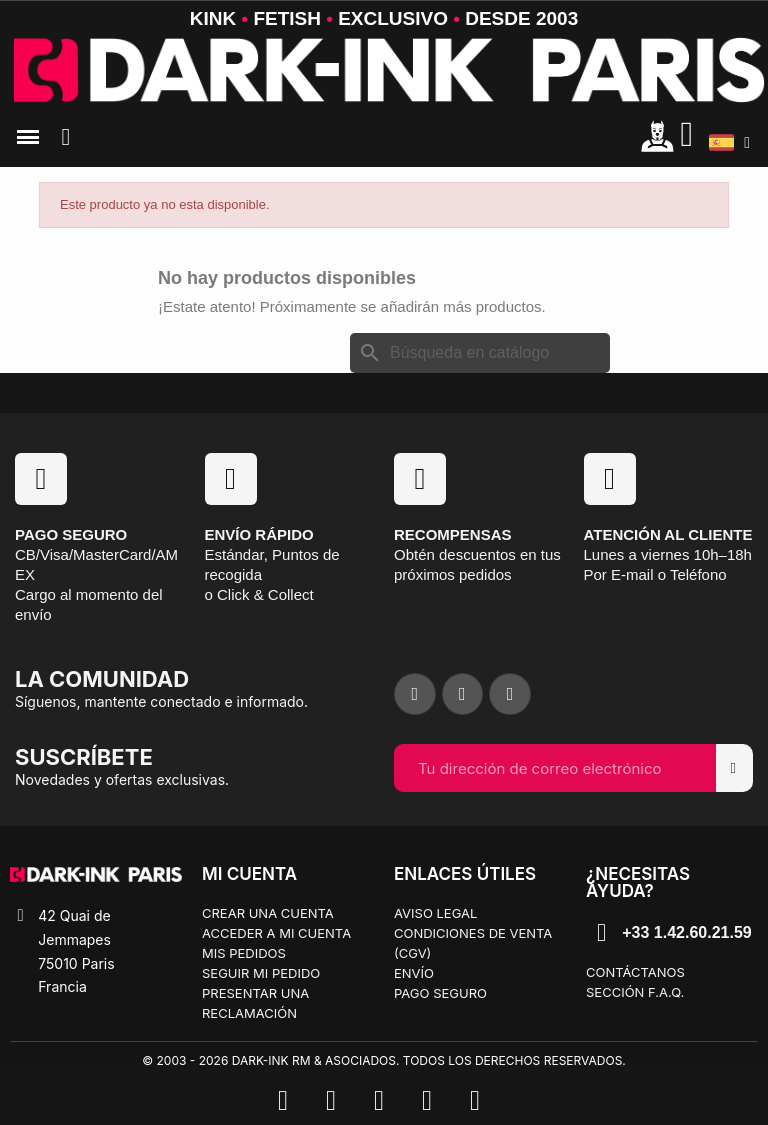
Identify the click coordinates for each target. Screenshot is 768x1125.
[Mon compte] (657, 135)
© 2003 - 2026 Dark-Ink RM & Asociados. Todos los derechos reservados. (384, 1060)
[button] (66, 137)
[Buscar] (480, 353)
